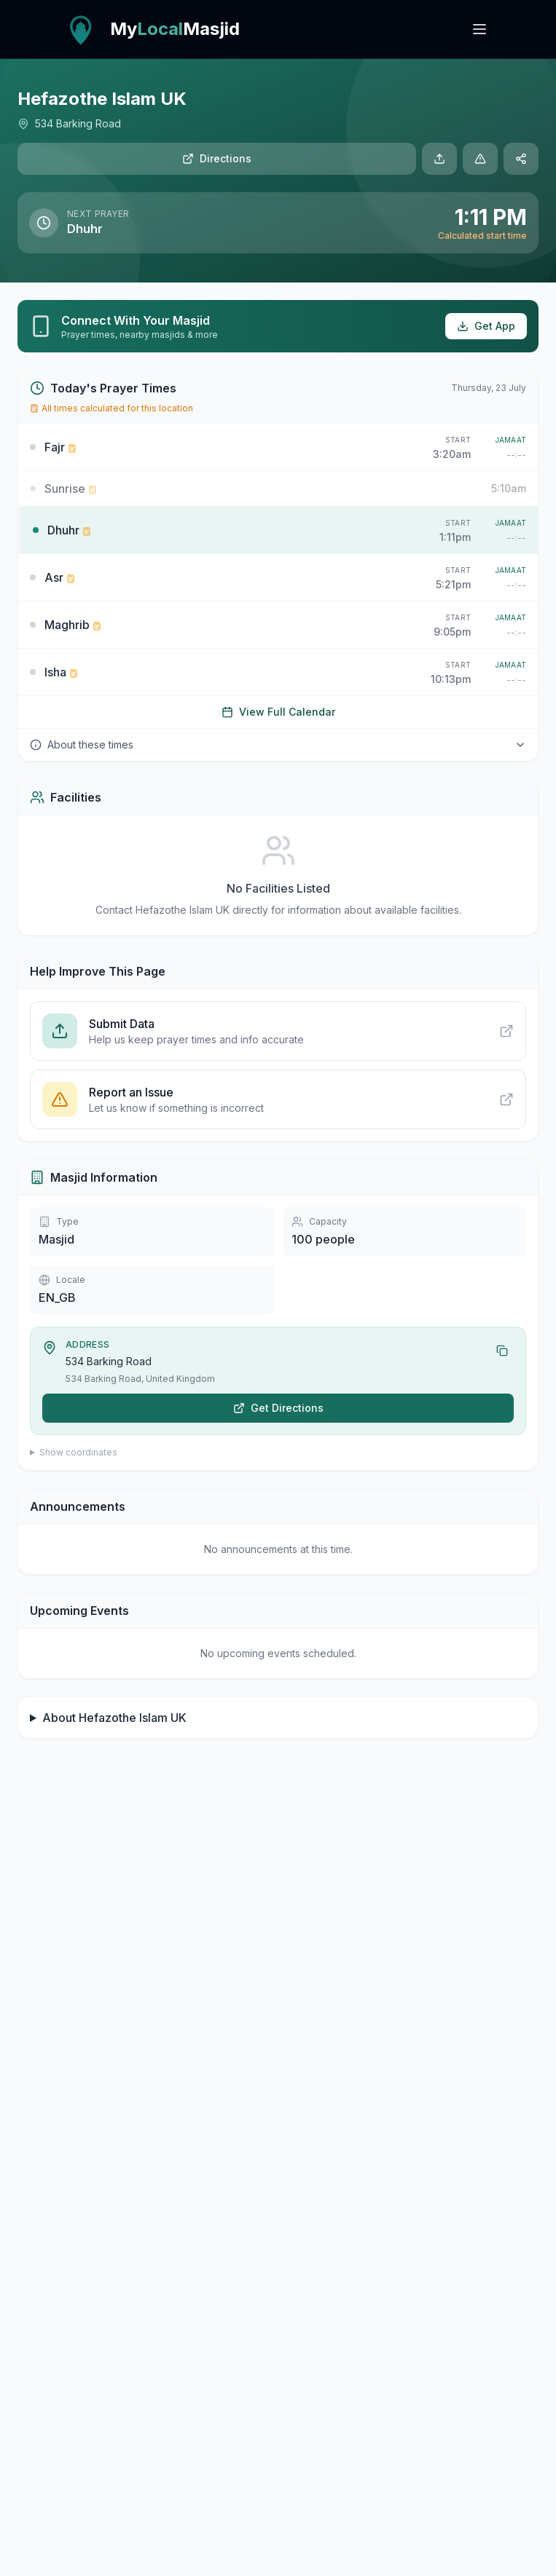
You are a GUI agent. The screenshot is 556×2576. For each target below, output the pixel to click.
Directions (216, 158)
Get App (486, 326)
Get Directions (278, 1408)
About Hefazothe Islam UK (114, 1717)
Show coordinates (78, 1452)
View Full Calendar (278, 712)
